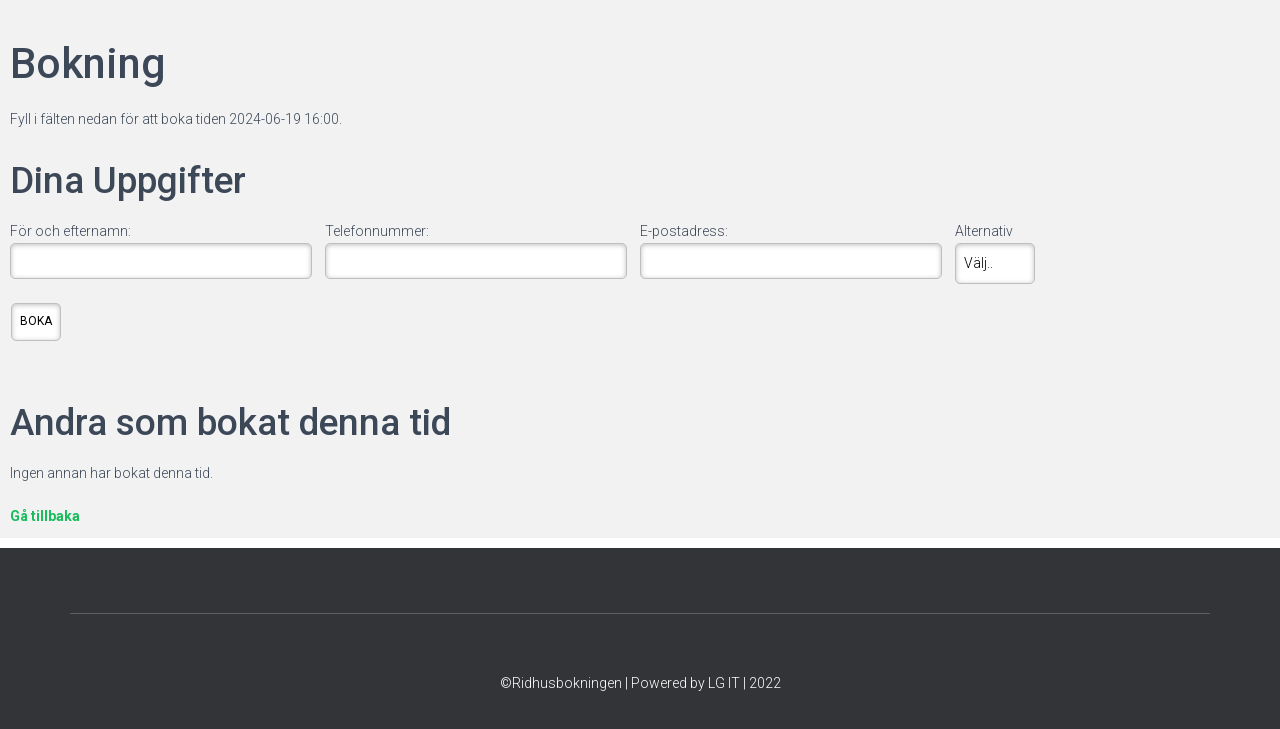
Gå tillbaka (45, 516)
